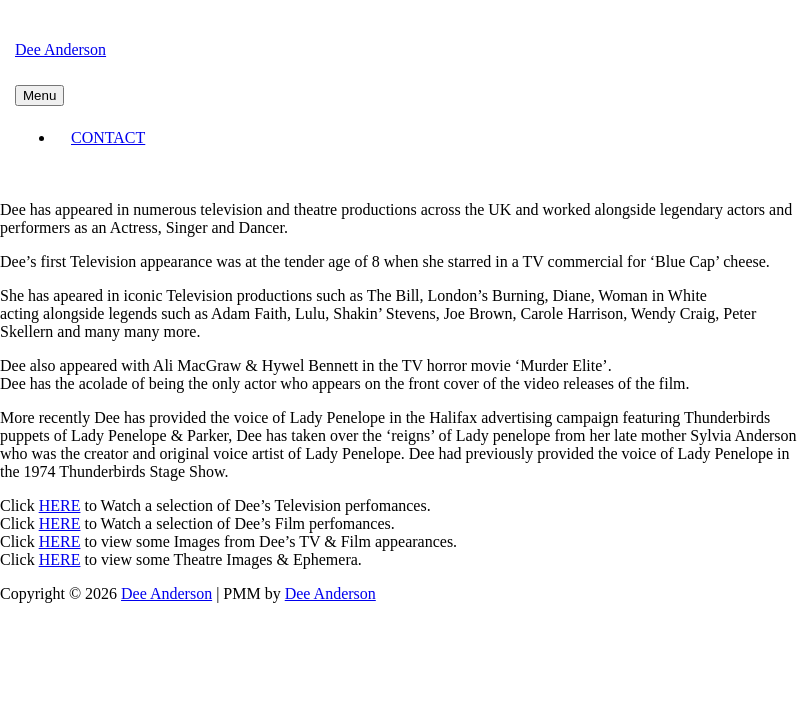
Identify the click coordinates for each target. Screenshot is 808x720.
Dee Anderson (60, 49)
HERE (60, 505)
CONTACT (108, 137)
